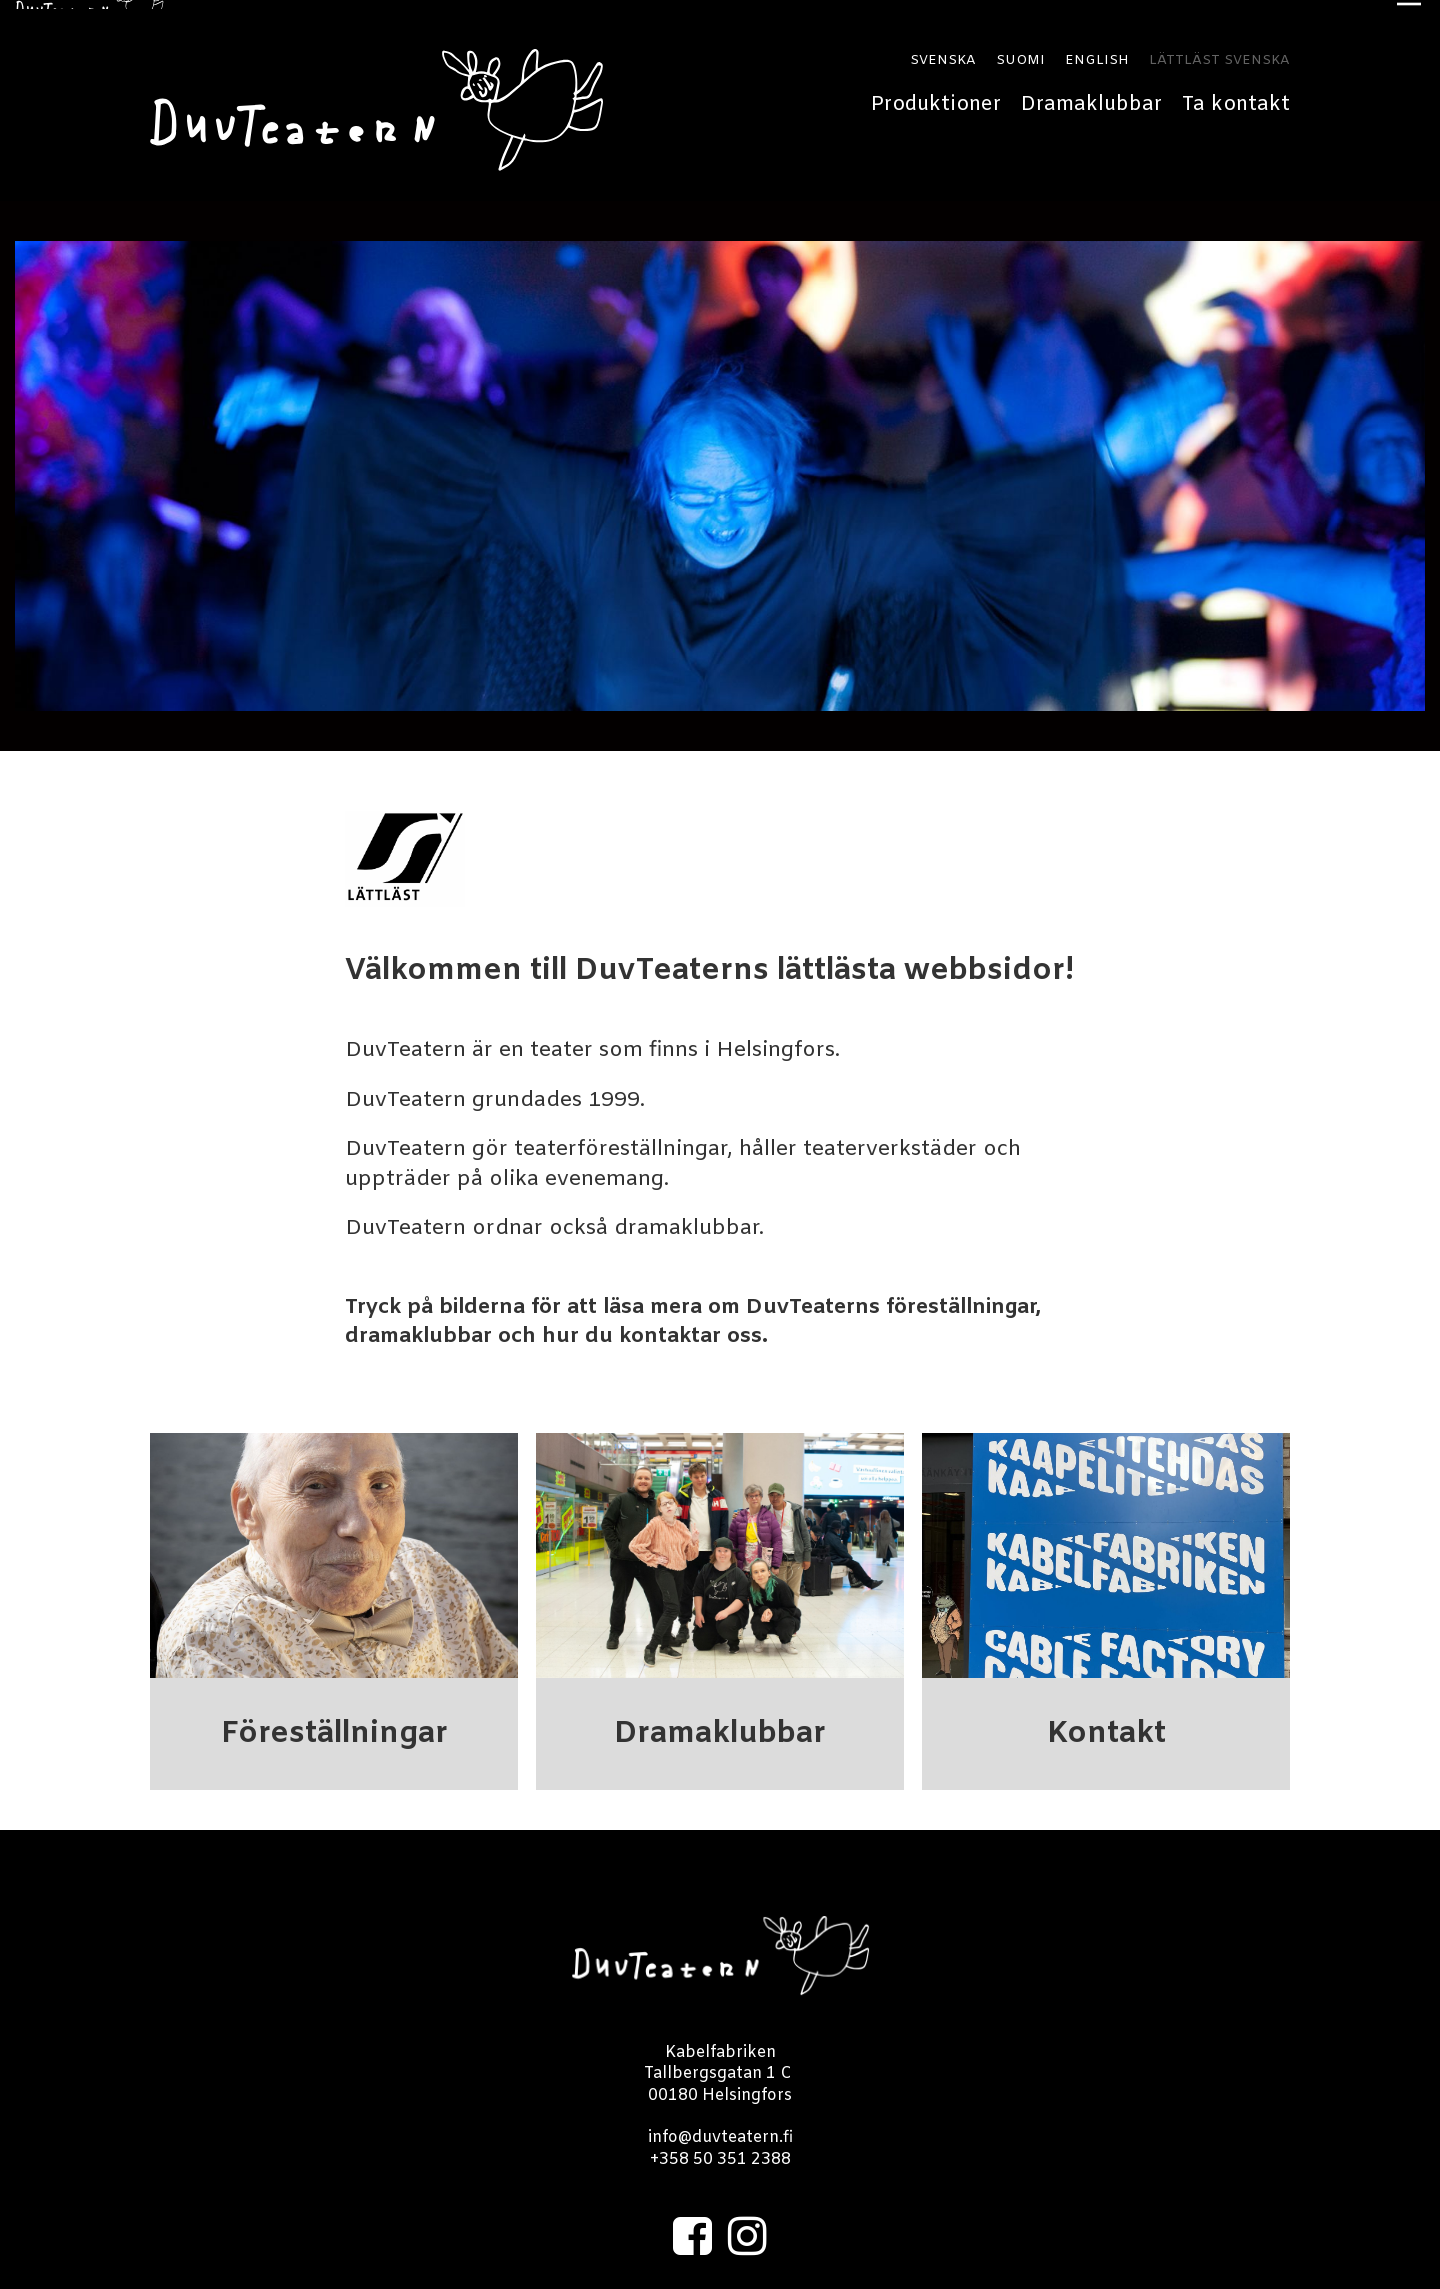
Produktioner (936, 95)
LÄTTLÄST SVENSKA (1219, 52)
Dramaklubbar (1091, 95)
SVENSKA (943, 52)
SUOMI (1020, 52)
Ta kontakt (1236, 95)
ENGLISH (1097, 52)
